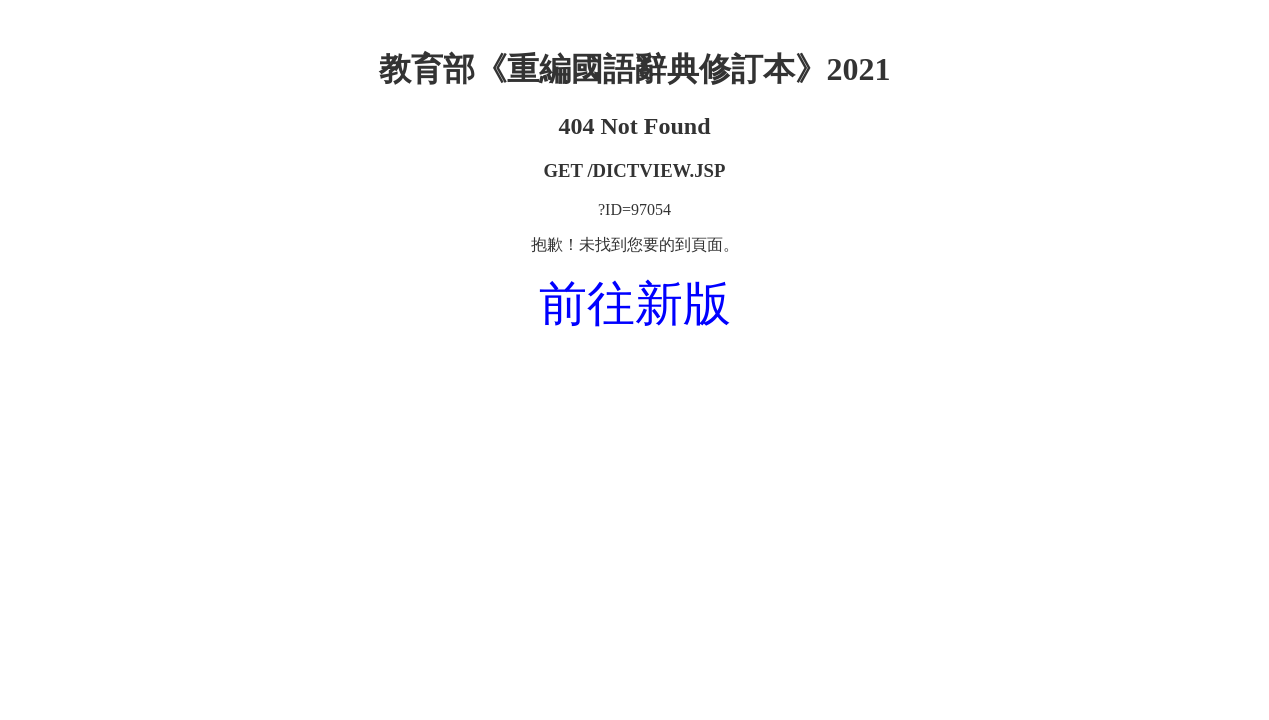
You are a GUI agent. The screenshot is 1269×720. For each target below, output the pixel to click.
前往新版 (635, 303)
